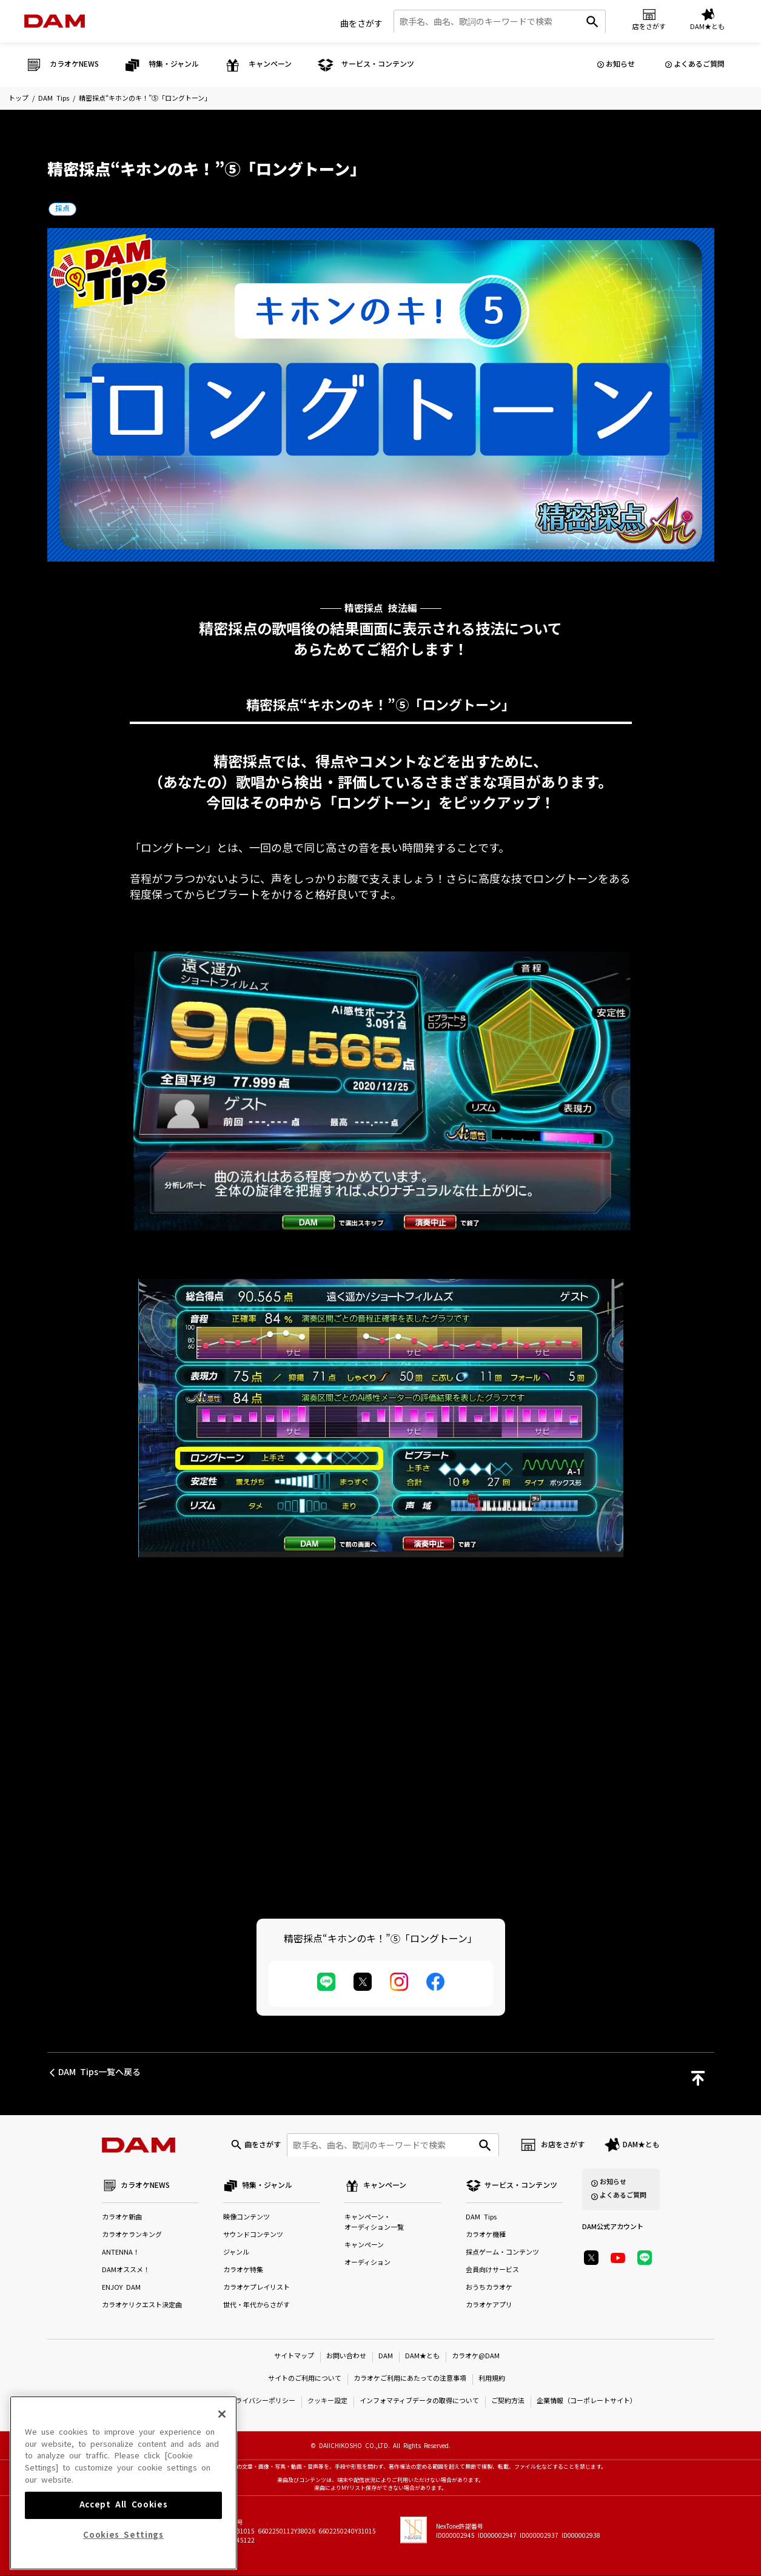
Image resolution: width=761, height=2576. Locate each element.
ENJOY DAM (121, 2288)
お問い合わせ (346, 2356)
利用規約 (491, 2379)
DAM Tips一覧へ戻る (99, 2072)
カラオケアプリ (489, 2306)
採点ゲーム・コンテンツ (502, 2253)
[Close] (222, 2479)
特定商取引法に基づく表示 (176, 2401)
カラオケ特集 (243, 2270)
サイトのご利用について (304, 2379)
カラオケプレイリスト (256, 2288)
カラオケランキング (132, 2235)
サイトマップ (294, 2356)
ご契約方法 (508, 2401)
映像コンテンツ (246, 2218)
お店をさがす (563, 2144)
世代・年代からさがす (256, 2306)
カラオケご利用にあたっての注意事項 (410, 2379)
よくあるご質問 (699, 64)
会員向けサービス (492, 2270)
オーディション (367, 2263)
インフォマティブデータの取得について (419, 2401)
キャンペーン (364, 2245)
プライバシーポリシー (262, 2401)
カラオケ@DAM (476, 2356)
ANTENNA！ (120, 2253)
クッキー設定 (327, 2401)
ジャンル (236, 2253)
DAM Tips (53, 98)
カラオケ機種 (486, 2235)
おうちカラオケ (489, 2288)
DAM (385, 2356)
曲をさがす (361, 23)
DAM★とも (641, 2144)
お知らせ (620, 64)
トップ (18, 98)
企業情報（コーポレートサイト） (587, 2401)
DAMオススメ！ (126, 2270)
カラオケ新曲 (122, 2218)
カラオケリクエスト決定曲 (142, 2306)
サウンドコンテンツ (253, 2235)
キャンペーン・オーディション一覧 (374, 2223)
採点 (62, 208)
